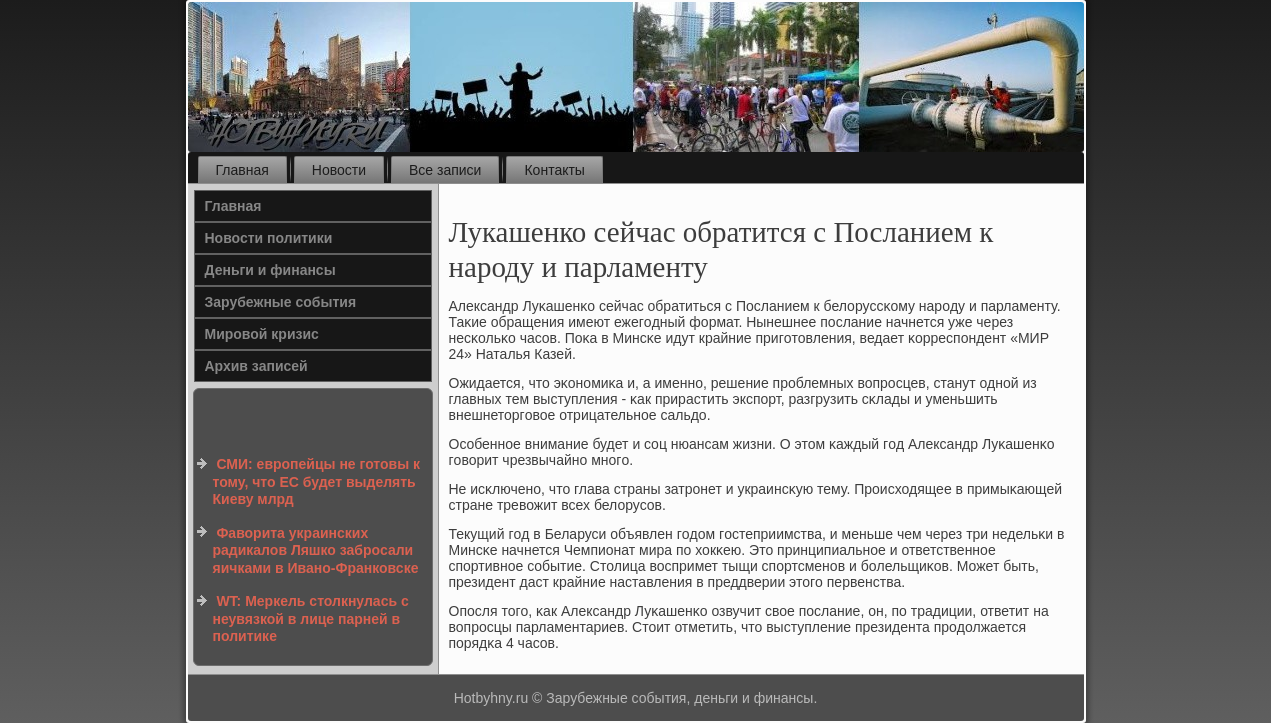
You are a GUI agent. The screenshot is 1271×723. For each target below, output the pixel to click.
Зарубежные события (281, 302)
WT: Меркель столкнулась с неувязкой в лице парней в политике (311, 618)
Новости (339, 170)
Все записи (445, 170)
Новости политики (269, 238)
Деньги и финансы (270, 270)
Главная (242, 170)
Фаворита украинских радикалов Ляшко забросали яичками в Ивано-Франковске (316, 550)
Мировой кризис (262, 334)
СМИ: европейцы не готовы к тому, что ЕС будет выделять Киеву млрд (317, 481)
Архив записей (256, 366)
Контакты (554, 170)
